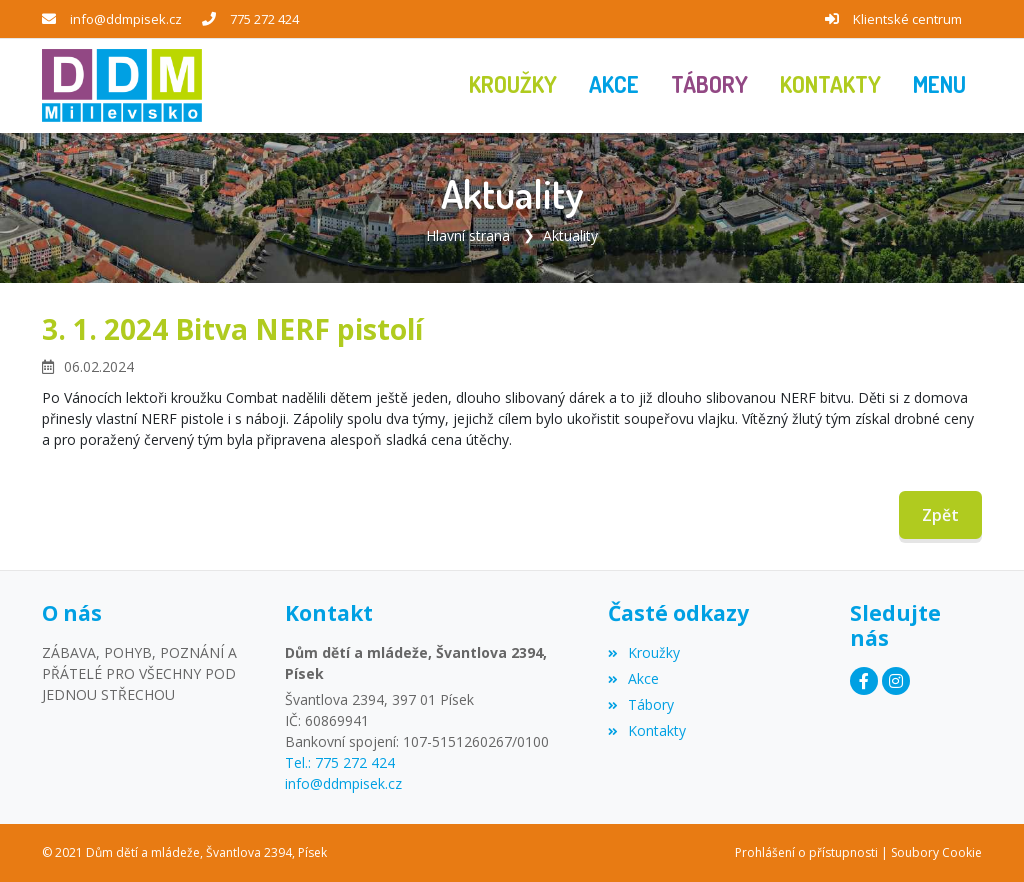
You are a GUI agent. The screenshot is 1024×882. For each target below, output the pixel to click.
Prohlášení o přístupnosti (806, 852)
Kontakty (647, 730)
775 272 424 (264, 19)
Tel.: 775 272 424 (340, 762)
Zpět (940, 515)
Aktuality (570, 235)
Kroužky (644, 652)
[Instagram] (896, 681)
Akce (633, 678)
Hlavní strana (468, 235)
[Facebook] (864, 681)
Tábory (641, 704)
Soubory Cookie (936, 852)
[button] (939, 86)
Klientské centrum (907, 19)
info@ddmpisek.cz (126, 19)
